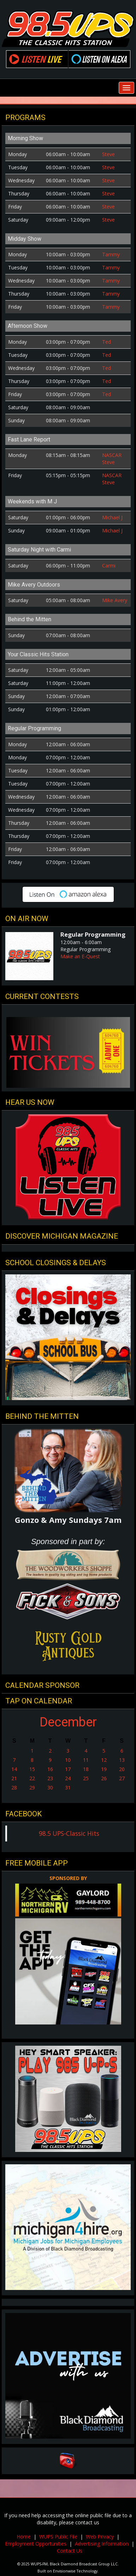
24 (68, 1778)
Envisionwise (64, 2571)
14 (14, 1769)
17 (68, 1769)
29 (32, 1787)
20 (122, 1769)
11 (86, 1760)
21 (14, 1778)
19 (104, 1769)
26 (104, 1778)
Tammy (111, 254)
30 (50, 1787)
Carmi (109, 565)
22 (32, 1778)
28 (14, 1787)
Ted (106, 341)
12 (104, 1760)
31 (68, 1787)
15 (32, 1769)
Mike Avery (114, 600)
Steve (108, 154)
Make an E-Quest (80, 956)
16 (50, 1769)
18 (86, 1769)
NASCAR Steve (112, 458)
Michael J (112, 517)
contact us (87, 2522)
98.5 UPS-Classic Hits (69, 1833)
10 (68, 1760)
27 (122, 1778)
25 (86, 1778)
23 (50, 1778)
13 (122, 1760)
